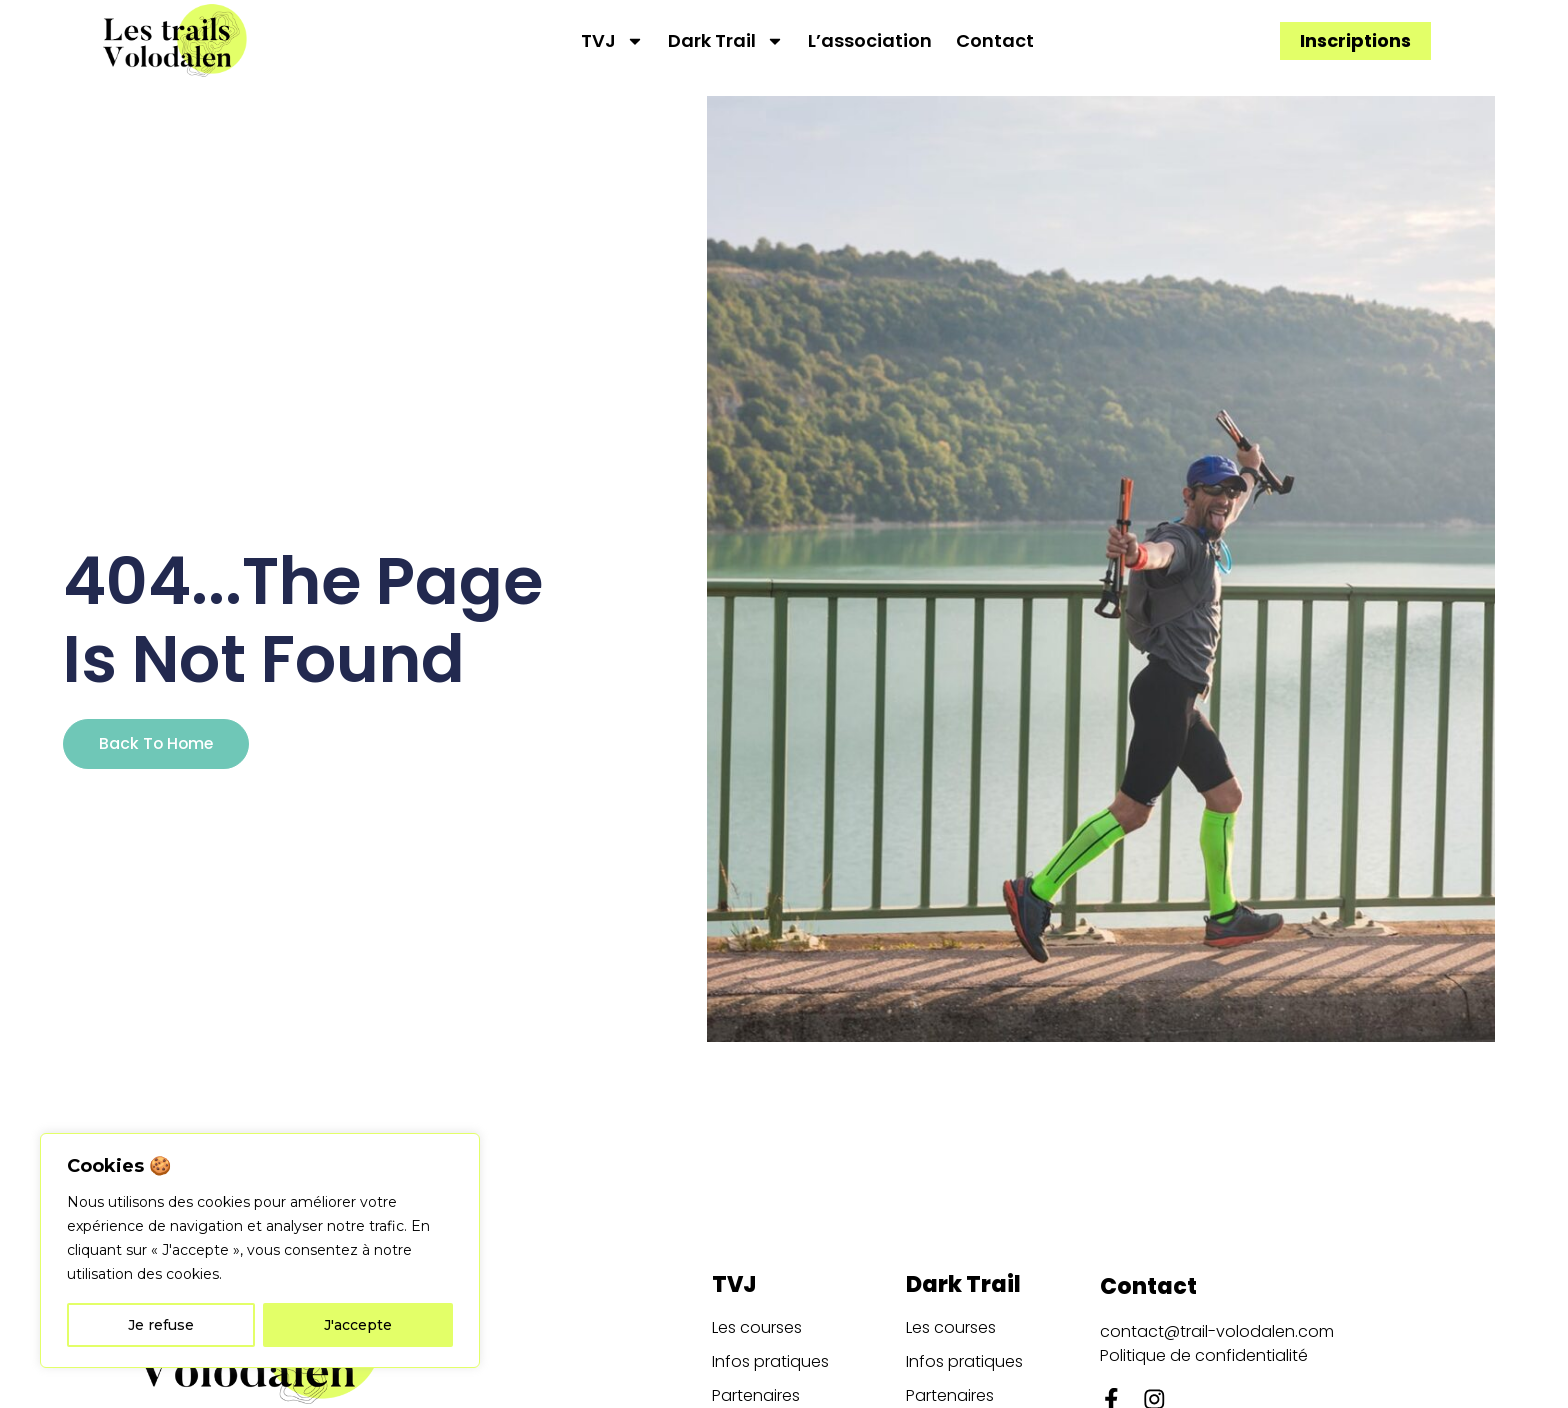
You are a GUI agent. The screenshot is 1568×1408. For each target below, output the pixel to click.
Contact (995, 41)
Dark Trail (726, 41)
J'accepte (358, 1325)
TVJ (612, 41)
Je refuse (161, 1325)
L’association (870, 41)
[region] (260, 1251)
